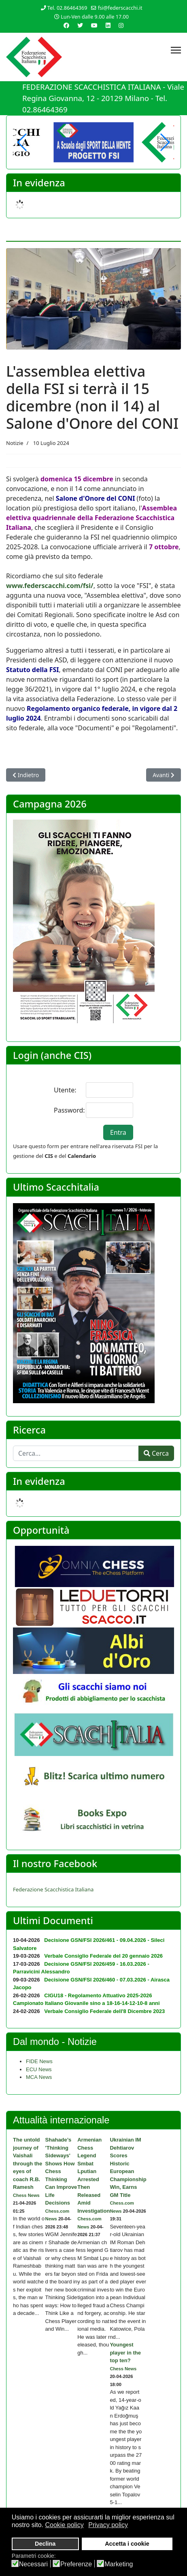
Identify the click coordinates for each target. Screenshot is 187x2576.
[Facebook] (66, 25)
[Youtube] (94, 25)
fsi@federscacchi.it (120, 7)
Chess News (26, 2195)
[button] (164, 142)
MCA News (39, 2077)
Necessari (33, 2564)
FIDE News (39, 2061)
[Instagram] (121, 25)
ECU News (39, 2069)
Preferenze (76, 2564)
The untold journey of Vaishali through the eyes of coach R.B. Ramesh (27, 2163)
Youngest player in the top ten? (125, 2352)
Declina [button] (45, 2543)
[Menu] (176, 50)
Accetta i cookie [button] (127, 2543)
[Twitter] (80, 25)
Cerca (156, 1453)
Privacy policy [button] (108, 2524)
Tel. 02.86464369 (67, 7)
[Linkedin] (108, 25)
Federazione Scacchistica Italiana (53, 1889)
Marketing (118, 2564)
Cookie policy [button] (64, 2524)
